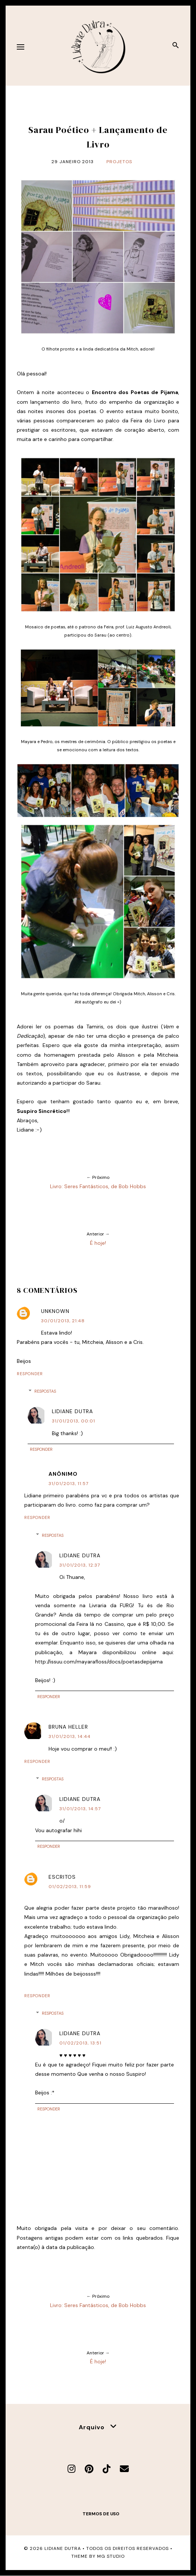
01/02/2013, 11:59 (70, 1887)
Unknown (55, 1311)
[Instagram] (71, 2469)
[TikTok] (107, 2469)
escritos (62, 1877)
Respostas (45, 1391)
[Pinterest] (89, 2469)
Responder (30, 1373)
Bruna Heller (68, 1726)
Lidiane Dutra (72, 1411)
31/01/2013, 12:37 (79, 1565)
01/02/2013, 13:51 (80, 2043)
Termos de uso (101, 2514)
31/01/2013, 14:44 (70, 1736)
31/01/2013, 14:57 (80, 1809)
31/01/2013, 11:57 (68, 1484)
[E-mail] (124, 2469)
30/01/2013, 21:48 (63, 1321)
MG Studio (111, 2556)
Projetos (119, 162)
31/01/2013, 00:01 (73, 1421)
